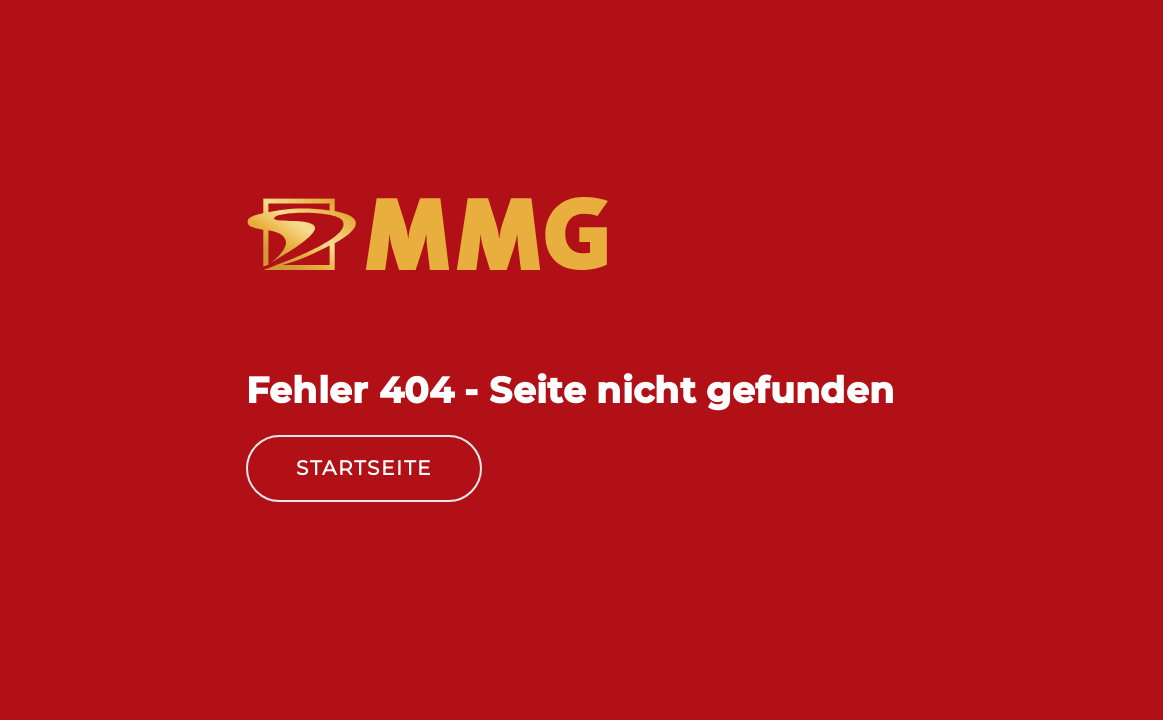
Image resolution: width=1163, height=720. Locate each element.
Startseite (364, 468)
